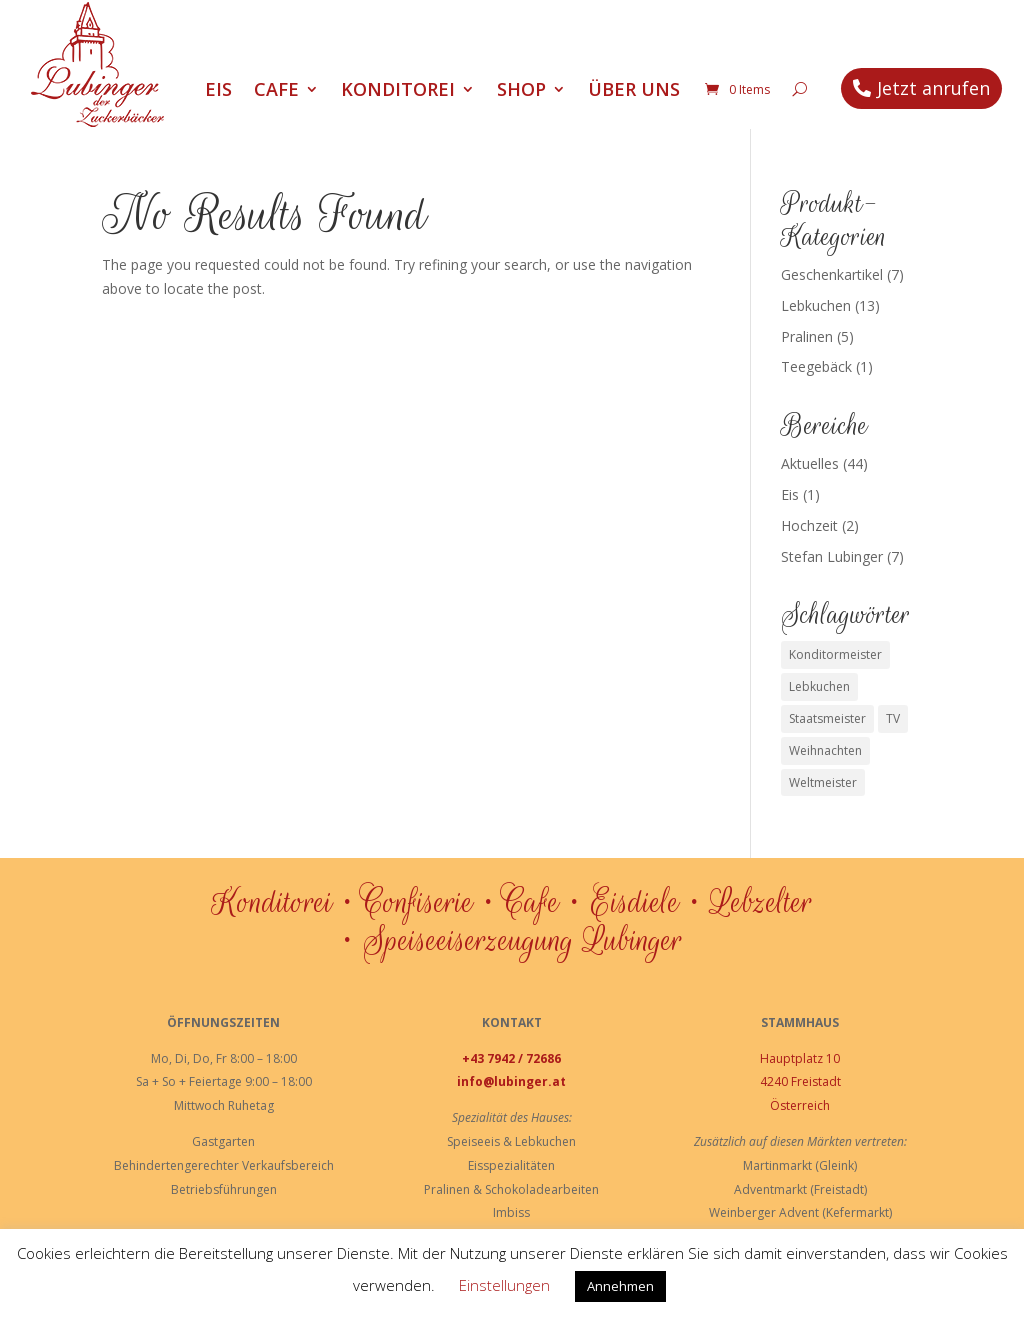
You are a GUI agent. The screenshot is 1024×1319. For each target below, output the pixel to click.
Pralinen (807, 336)
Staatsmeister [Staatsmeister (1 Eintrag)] (827, 718)
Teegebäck (816, 366)
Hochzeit (809, 525)
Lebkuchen (816, 305)
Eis (218, 91)
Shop (521, 91)
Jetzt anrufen (933, 88)
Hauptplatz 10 (800, 1058)
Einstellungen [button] (504, 1285)
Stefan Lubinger (832, 556)
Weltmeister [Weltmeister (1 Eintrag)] (823, 782)
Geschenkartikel (832, 274)
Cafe (276, 91)
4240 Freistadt (800, 1081)
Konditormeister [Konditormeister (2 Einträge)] (835, 654)
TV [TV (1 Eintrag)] (893, 718)
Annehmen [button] (620, 1286)
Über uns (634, 91)
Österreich (800, 1105)
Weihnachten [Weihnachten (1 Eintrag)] (825, 750)
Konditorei (398, 91)
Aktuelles (810, 463)
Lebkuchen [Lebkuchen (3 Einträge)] (819, 686)
